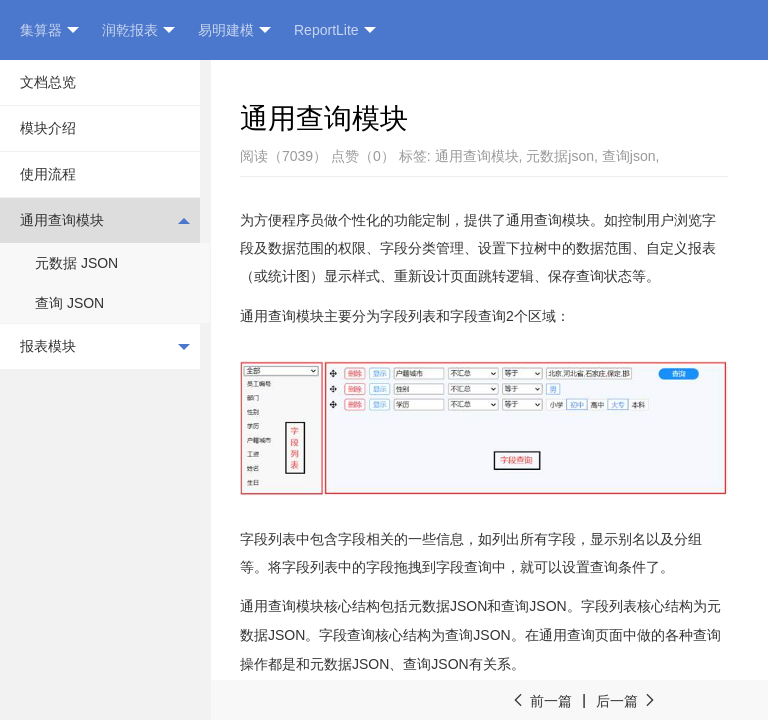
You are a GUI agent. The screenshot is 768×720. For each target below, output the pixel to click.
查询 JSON (69, 303)
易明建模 (234, 30)
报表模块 (105, 347)
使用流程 (48, 174)
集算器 (49, 30)
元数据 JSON (76, 263)
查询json (629, 156)
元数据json (560, 156)
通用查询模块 (105, 220)
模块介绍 (48, 128)
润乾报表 (138, 30)
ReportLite (335, 30)
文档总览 (48, 82)
